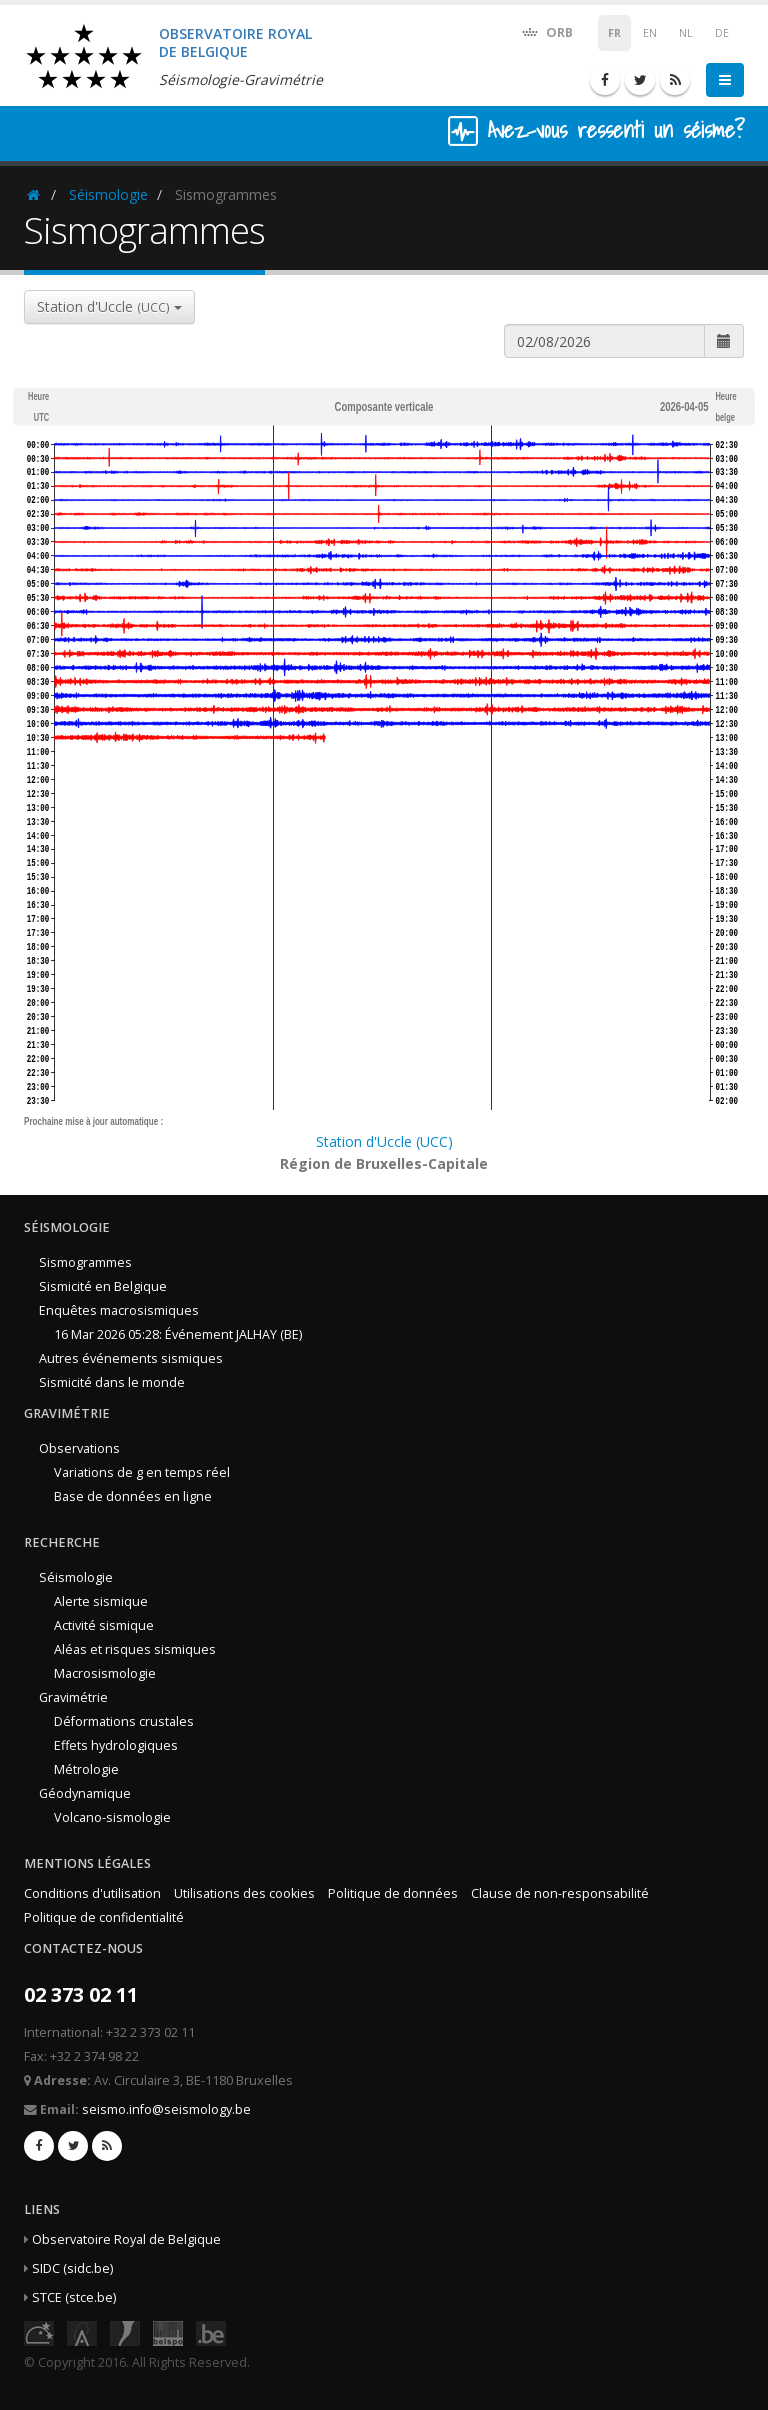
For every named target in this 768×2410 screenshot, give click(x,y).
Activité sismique (104, 1625)
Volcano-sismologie (112, 1817)
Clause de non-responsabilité (560, 1893)
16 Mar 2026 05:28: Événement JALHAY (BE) (178, 1334)
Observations (79, 1448)
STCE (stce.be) (74, 2297)
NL (686, 33)
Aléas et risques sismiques (135, 1649)
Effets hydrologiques (116, 1745)
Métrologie (86, 1769)
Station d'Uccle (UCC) (384, 1141)
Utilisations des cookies (244, 1893)
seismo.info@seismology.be (166, 2109)
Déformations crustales (124, 1721)
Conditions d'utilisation (92, 1893)
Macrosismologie (105, 1673)
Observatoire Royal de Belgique (126, 2239)
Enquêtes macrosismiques (119, 1310)
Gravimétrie (73, 1697)
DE (722, 33)
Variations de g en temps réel (142, 1472)
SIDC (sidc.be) (72, 2268)
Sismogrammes (85, 1262)
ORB (546, 31)
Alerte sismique (101, 1601)
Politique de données (393, 1893)
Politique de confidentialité (104, 1917)
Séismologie (108, 194)
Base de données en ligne (133, 1496)
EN (650, 33)
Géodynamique (85, 1793)
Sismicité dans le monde (112, 1382)
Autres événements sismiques (131, 1358)
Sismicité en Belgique (103, 1286)
